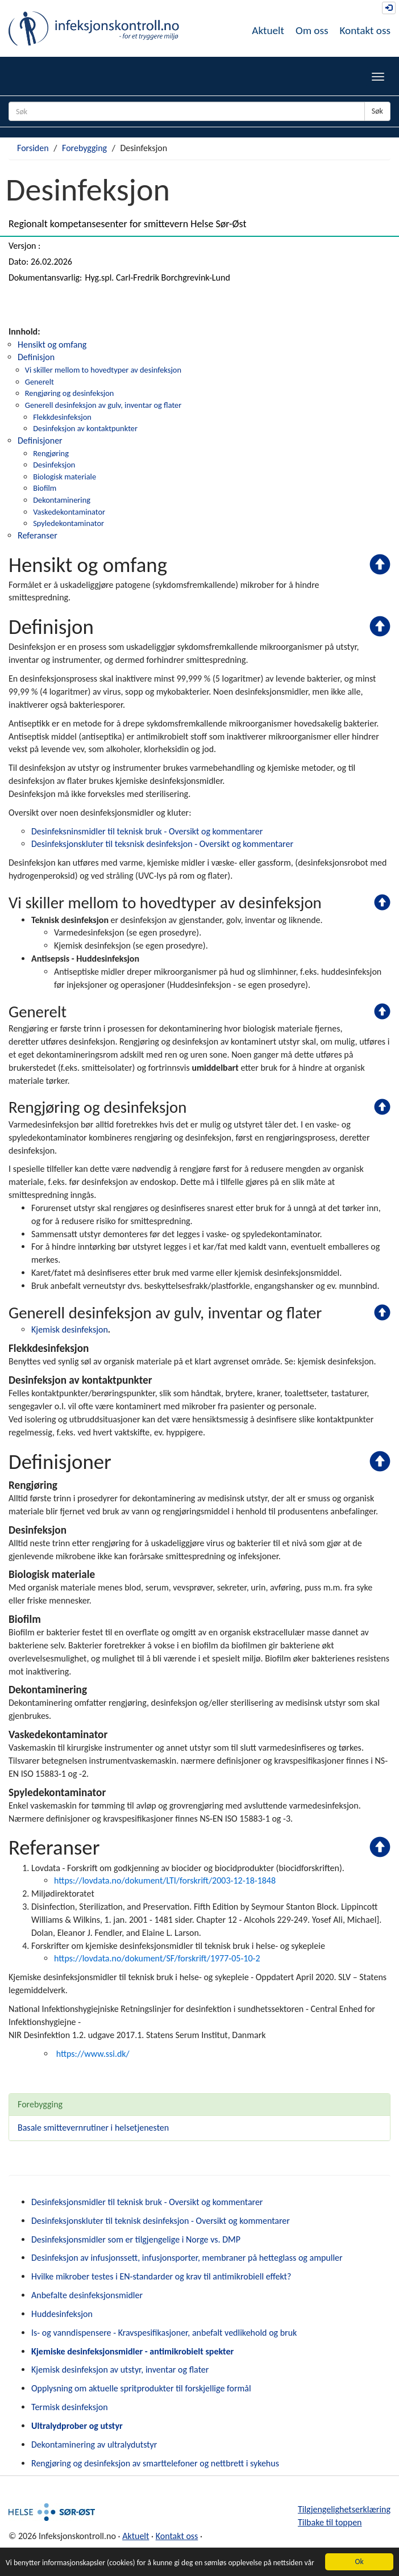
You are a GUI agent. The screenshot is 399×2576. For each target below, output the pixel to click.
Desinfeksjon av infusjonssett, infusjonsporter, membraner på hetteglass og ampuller (187, 2257)
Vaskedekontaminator (69, 512)
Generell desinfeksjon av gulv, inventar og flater (103, 405)
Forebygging (84, 148)
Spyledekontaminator (68, 523)
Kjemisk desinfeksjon (69, 1329)
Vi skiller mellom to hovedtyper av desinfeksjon (103, 370)
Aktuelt (268, 30)
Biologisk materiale (64, 476)
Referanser (37, 535)
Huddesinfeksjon (62, 2313)
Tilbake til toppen (330, 2522)
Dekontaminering (61, 500)
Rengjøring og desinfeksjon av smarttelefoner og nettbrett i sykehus (155, 2463)
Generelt (39, 382)
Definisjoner (40, 440)
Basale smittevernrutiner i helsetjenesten (93, 2127)
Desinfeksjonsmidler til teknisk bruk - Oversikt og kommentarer (147, 2202)
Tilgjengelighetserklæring (344, 2509)
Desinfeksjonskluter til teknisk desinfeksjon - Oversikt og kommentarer (160, 2220)
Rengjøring (51, 453)
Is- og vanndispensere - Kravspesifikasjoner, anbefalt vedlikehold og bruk (164, 2332)
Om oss (312, 30)
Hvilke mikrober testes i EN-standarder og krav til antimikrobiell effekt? (161, 2276)
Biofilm (44, 488)
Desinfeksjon (54, 465)
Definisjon (36, 357)
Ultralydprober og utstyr (77, 2425)
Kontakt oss (364, 30)
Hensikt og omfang (52, 344)
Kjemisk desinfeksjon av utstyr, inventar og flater (120, 2369)
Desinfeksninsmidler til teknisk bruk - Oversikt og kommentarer (147, 831)
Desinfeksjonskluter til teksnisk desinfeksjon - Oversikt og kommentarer (162, 843)
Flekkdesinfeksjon (62, 417)
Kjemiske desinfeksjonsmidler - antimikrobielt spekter (132, 2351)
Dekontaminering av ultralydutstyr (94, 2444)
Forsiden (33, 148)
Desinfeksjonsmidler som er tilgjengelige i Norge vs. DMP (135, 2239)
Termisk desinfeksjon (69, 2407)
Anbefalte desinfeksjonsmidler (87, 2295)
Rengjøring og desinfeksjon (69, 393)
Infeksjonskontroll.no (94, 28)
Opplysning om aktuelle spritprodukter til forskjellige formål (141, 2388)
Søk (377, 111)
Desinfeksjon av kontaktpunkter (85, 428)
